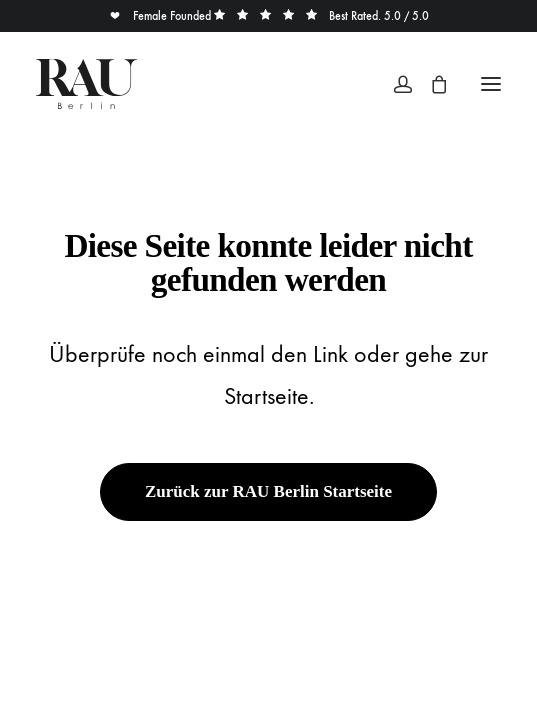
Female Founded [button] (161, 16)
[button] (491, 84)
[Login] (394, 84)
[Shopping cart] (430, 84)
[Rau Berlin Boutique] (86, 84)
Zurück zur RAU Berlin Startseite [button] (268, 491)
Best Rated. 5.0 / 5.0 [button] (321, 16)
